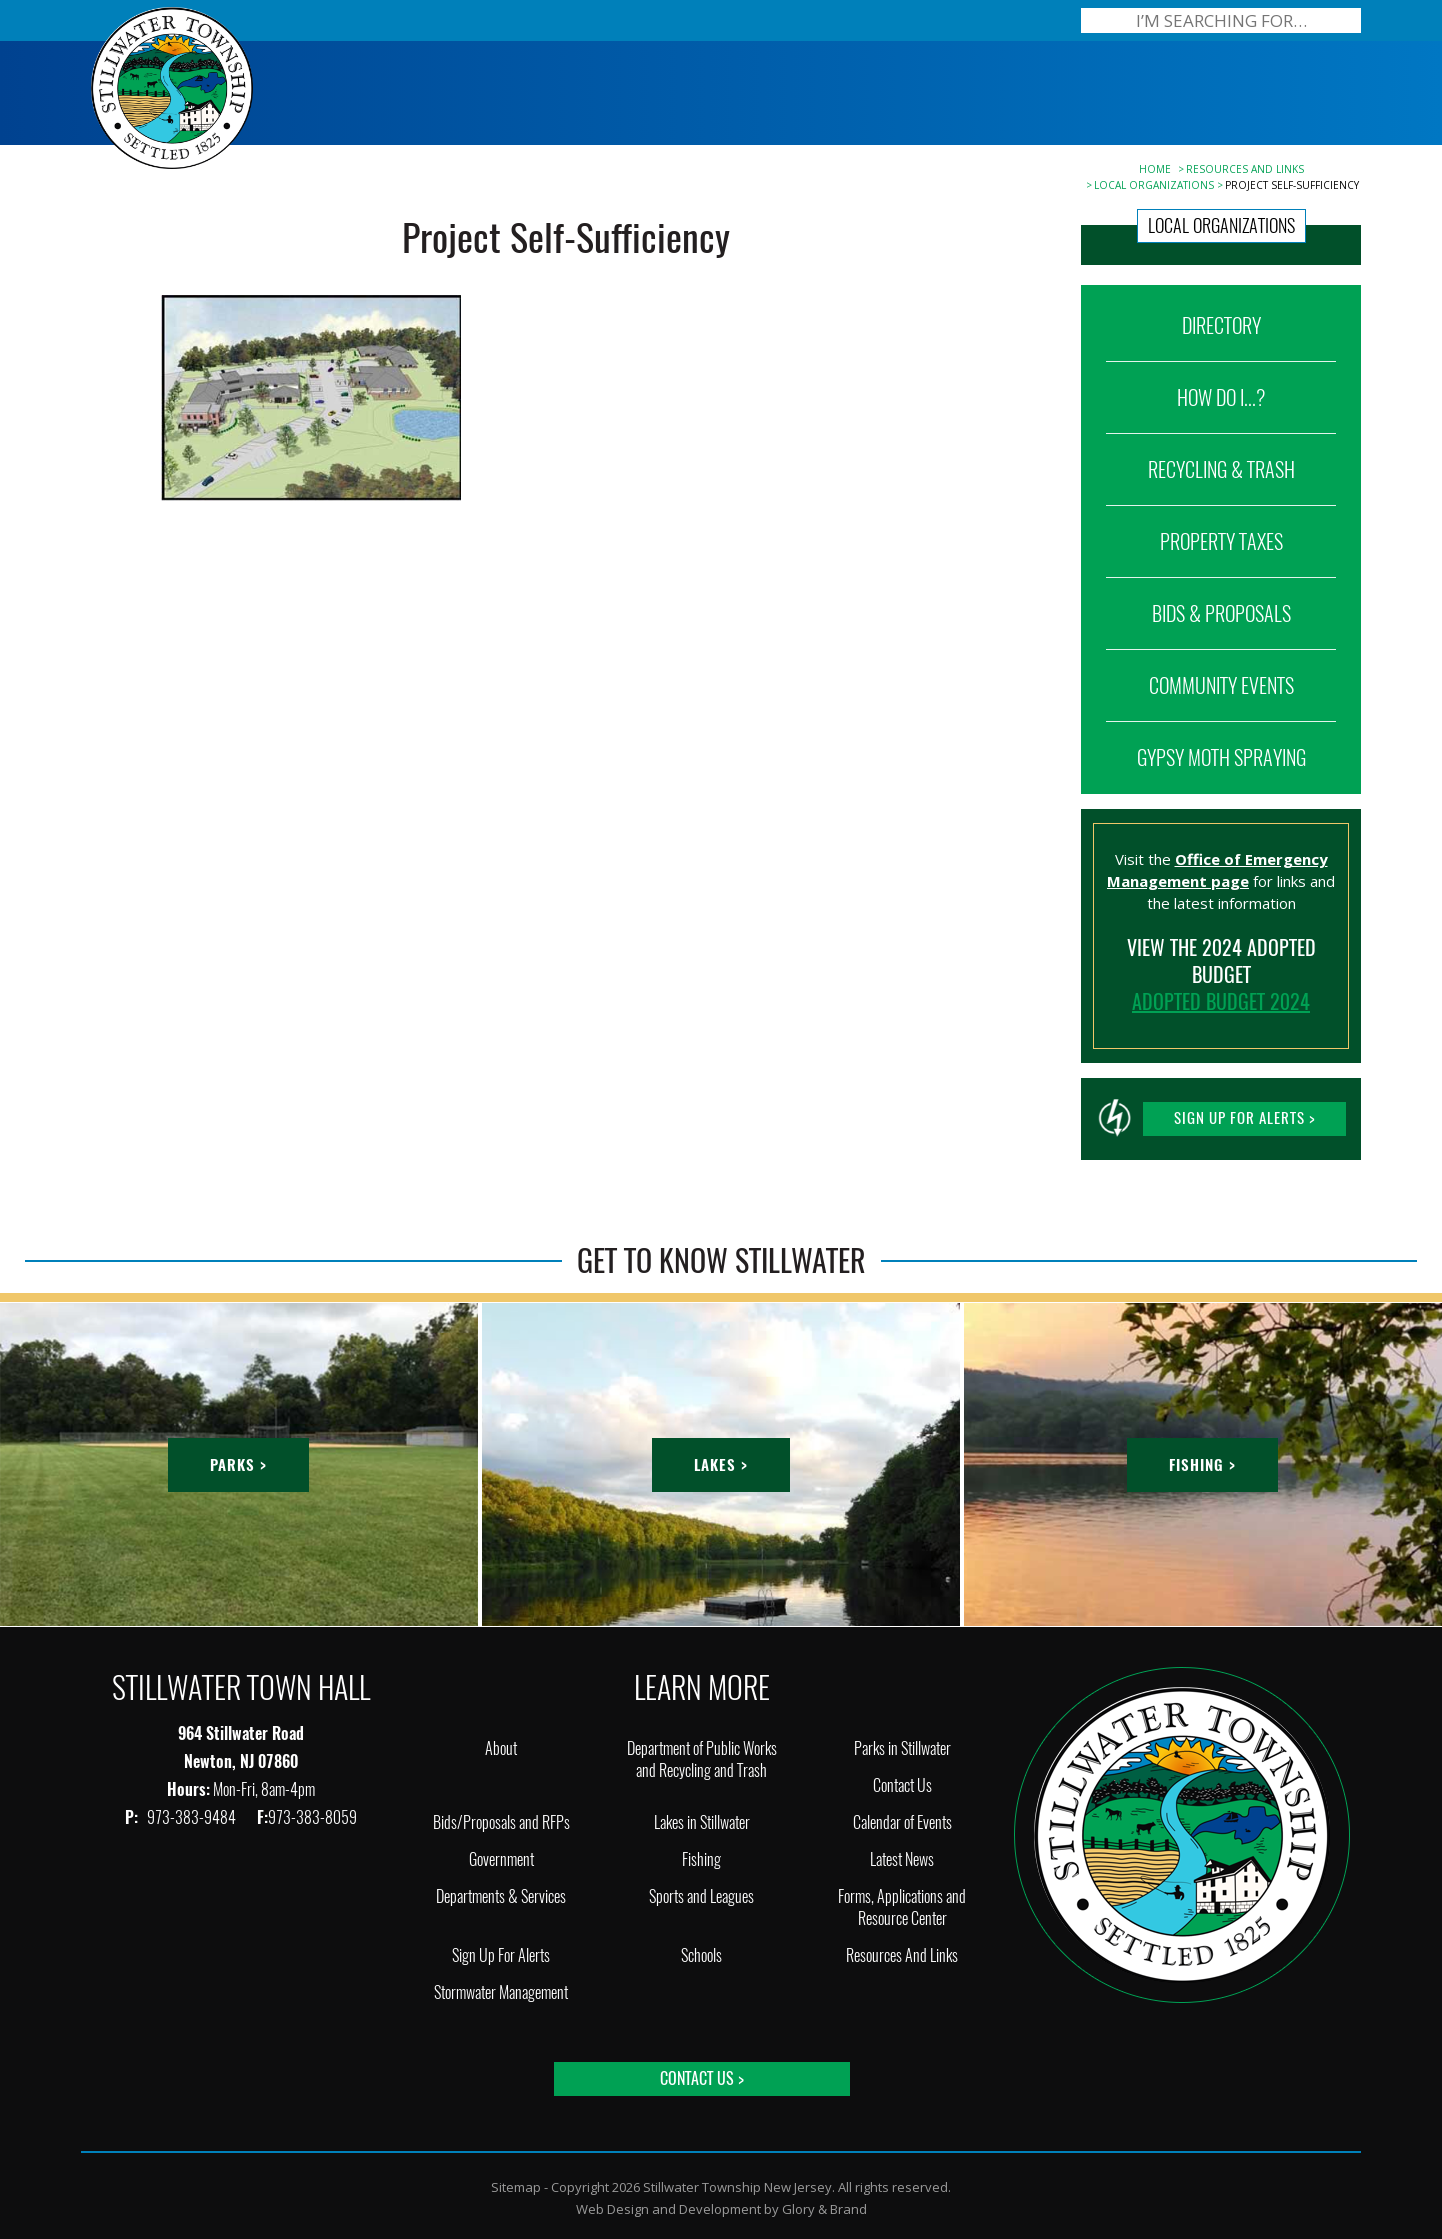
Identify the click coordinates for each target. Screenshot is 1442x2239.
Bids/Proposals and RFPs (501, 1822)
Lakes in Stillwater (702, 1822)
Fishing (701, 1859)
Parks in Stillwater (902, 1748)
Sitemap (516, 2187)
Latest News (902, 1859)
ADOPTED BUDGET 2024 (1221, 1001)
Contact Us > (702, 2078)
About (501, 1748)
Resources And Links (1245, 169)
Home (1155, 169)
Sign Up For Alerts (501, 1955)
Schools (701, 1955)
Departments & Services (501, 1896)
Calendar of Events (902, 1822)
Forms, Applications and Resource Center (902, 1907)
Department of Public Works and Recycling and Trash (702, 1759)
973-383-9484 (193, 1817)
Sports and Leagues (701, 1896)
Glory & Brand (824, 2209)
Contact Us (902, 1785)
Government (501, 1859)
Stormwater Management (501, 1992)
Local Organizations (1154, 185)
